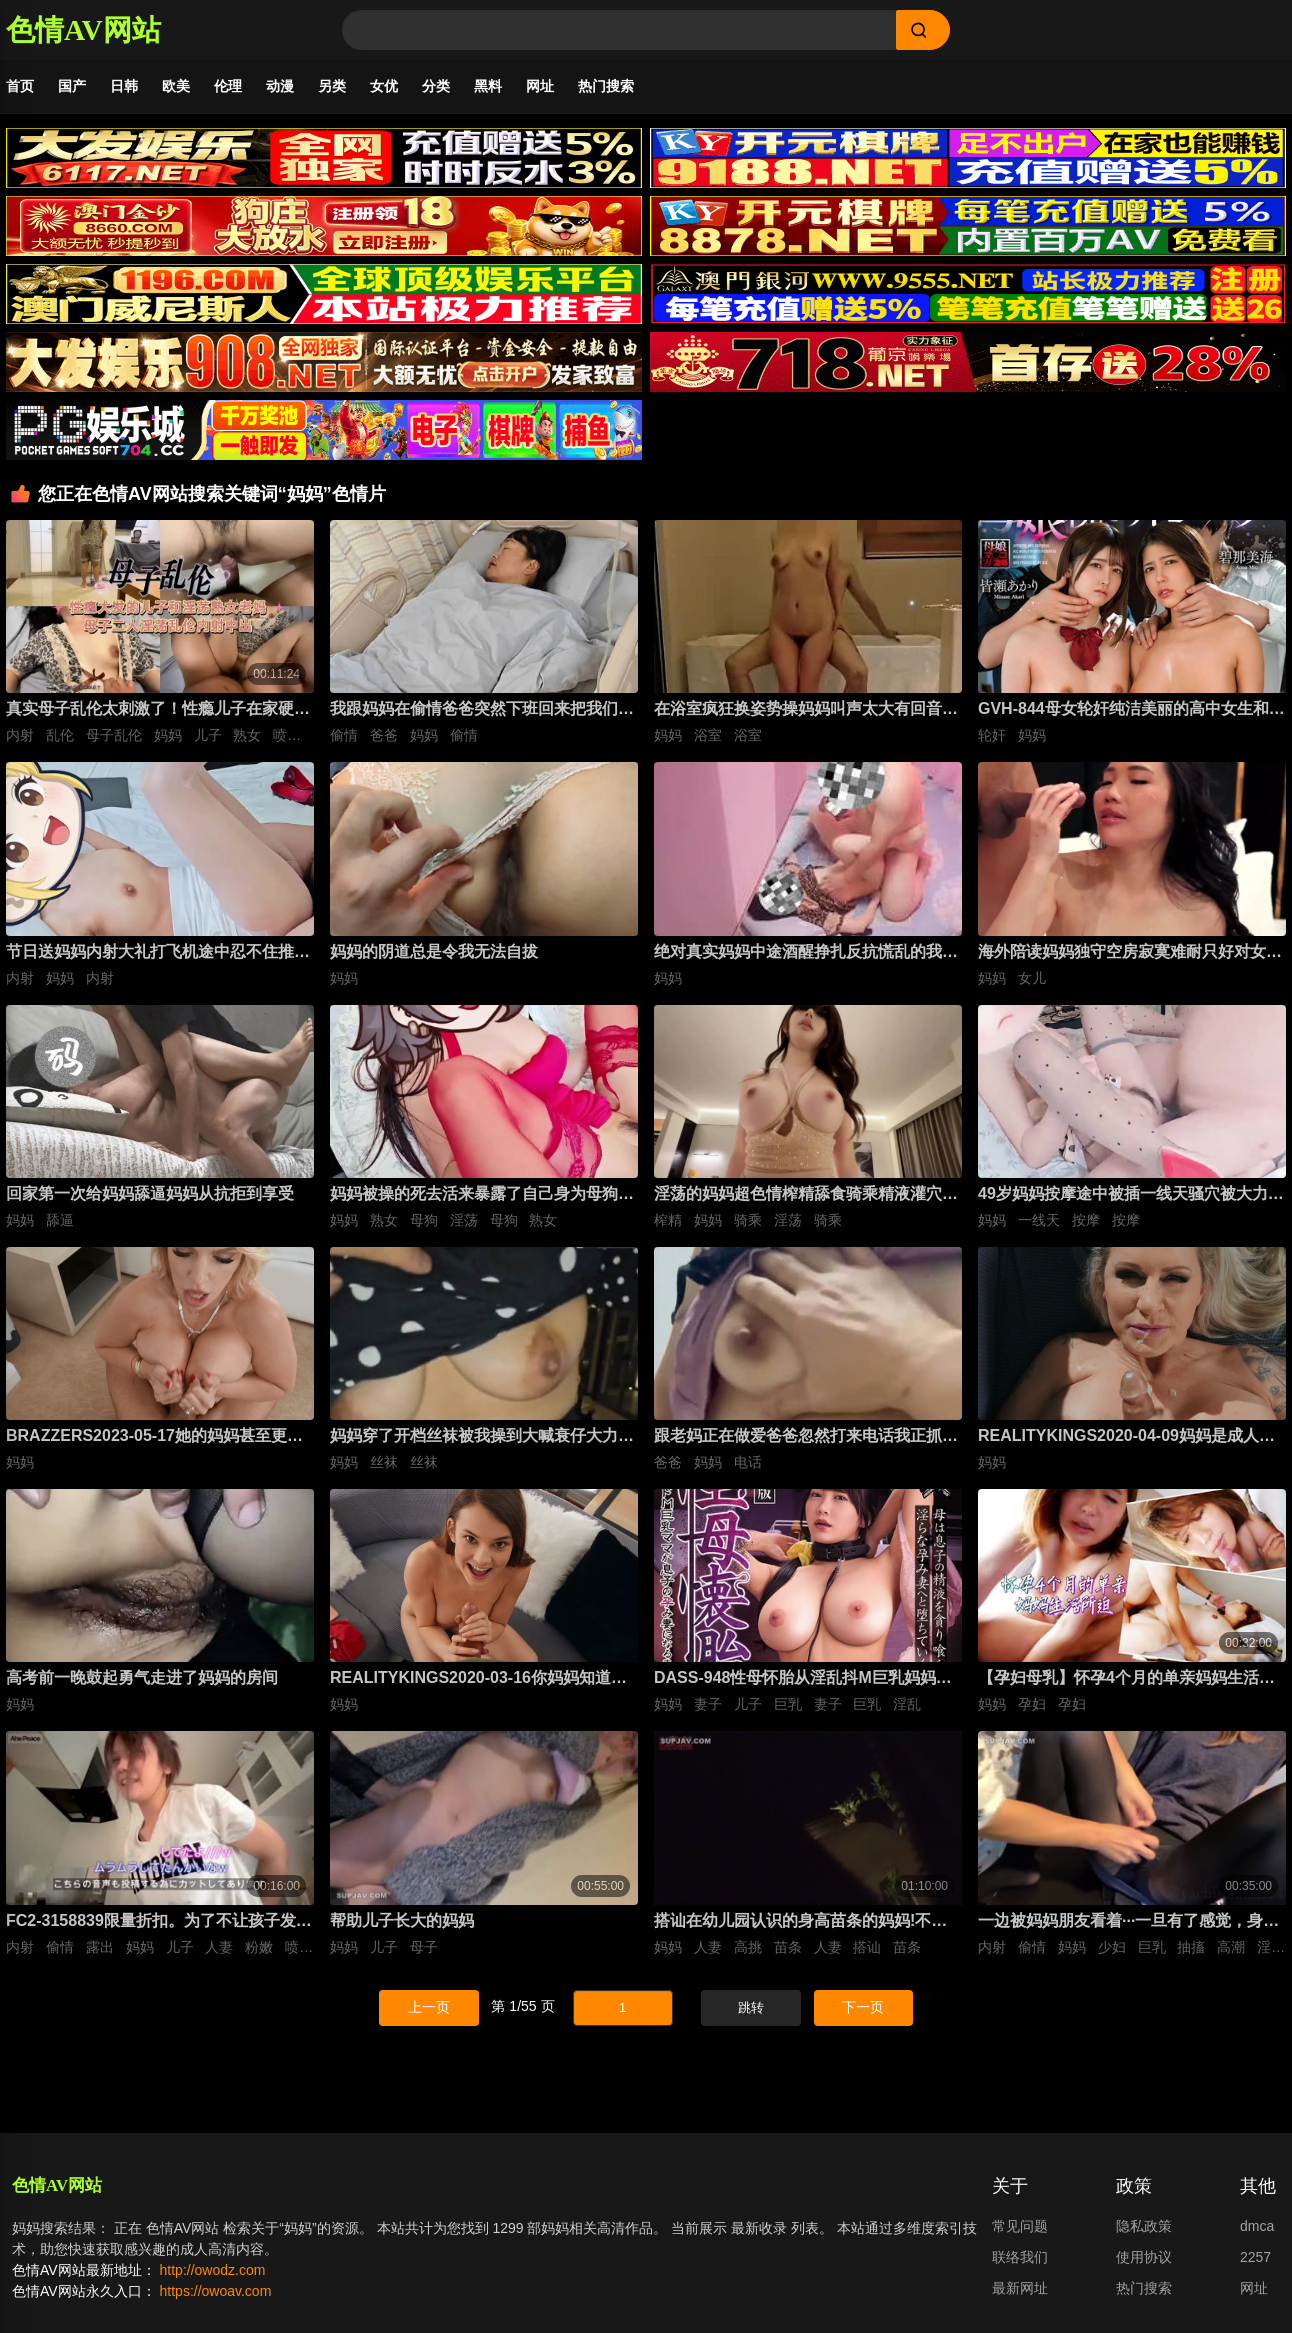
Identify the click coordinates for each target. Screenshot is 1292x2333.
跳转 (751, 2007)
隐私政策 (1144, 2226)
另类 (332, 86)
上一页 (429, 2007)
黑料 (488, 86)
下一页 (863, 2007)
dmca (1257, 2226)
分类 (436, 86)
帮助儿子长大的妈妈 (402, 1920)
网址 (540, 86)
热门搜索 (606, 86)
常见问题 (1020, 2226)
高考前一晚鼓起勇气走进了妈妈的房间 (142, 1677)
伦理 (228, 86)
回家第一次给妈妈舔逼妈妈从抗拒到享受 (150, 1193)
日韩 (124, 86)
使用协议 (1144, 2257)
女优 (384, 86)
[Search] (619, 30)
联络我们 (1020, 2257)
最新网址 (1020, 2288)
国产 (72, 86)
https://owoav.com (216, 2291)
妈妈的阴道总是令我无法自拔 (434, 951)
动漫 (280, 86)
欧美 (176, 86)
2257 (1255, 2257)
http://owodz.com (213, 2270)
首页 (20, 86)
